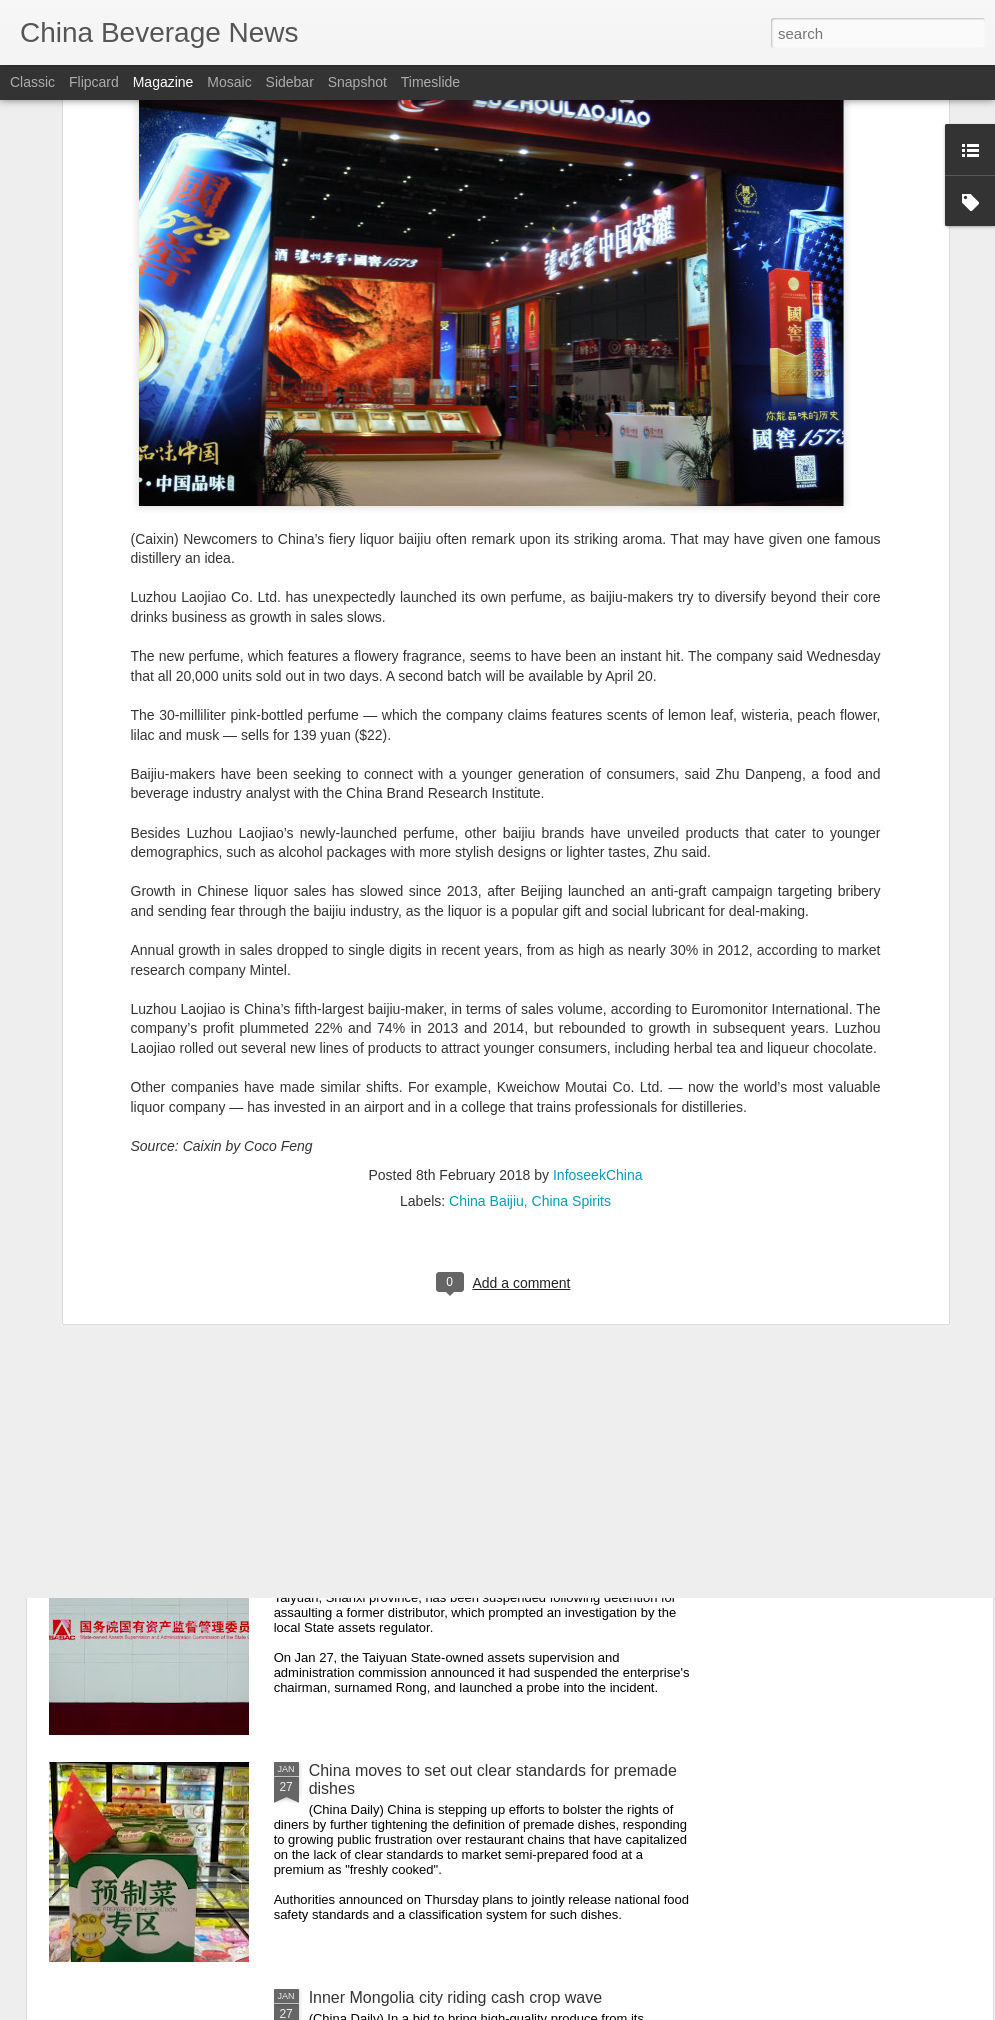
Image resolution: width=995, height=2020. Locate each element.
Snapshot (357, 82)
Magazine (163, 82)
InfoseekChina (598, 998)
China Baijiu (486, 1024)
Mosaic (229, 82)
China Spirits (571, 1024)
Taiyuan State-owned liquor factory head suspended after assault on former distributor (493, 1552)
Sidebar (290, 82)
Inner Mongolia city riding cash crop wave (455, 1997)
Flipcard (94, 82)
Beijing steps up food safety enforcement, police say (493, 1316)
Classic (32, 82)
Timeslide (430, 82)
